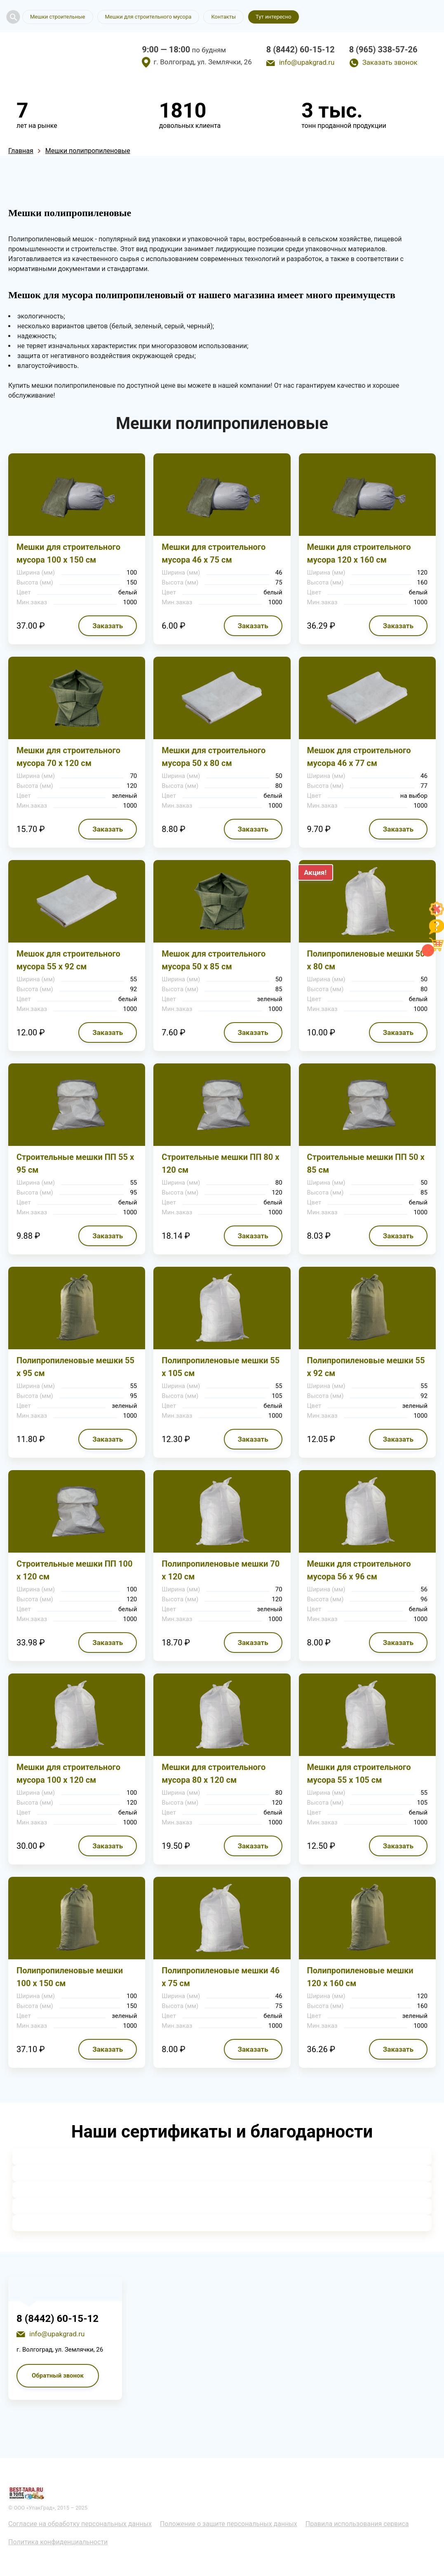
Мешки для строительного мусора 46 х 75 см (213, 553)
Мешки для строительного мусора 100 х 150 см (68, 553)
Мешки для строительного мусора (148, 17)
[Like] (436, 914)
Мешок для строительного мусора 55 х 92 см (68, 960)
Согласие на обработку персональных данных (80, 2524)
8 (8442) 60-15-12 (300, 49)
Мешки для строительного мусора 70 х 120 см (68, 756)
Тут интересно (273, 17)
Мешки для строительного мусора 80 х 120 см (213, 1773)
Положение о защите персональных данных (228, 2524)
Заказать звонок (390, 62)
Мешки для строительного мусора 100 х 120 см (68, 1773)
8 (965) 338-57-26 (383, 49)
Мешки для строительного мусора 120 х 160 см (359, 553)
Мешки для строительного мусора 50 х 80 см (213, 756)
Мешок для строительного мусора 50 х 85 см (213, 960)
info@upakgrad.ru (306, 62)
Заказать (107, 626)
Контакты (223, 17)
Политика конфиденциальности (58, 2542)
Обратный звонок (58, 2375)
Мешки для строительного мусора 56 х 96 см (359, 1570)
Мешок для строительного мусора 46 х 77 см (359, 756)
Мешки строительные (57, 17)
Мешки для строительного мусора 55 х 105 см (359, 1773)
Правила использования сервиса (357, 2524)
